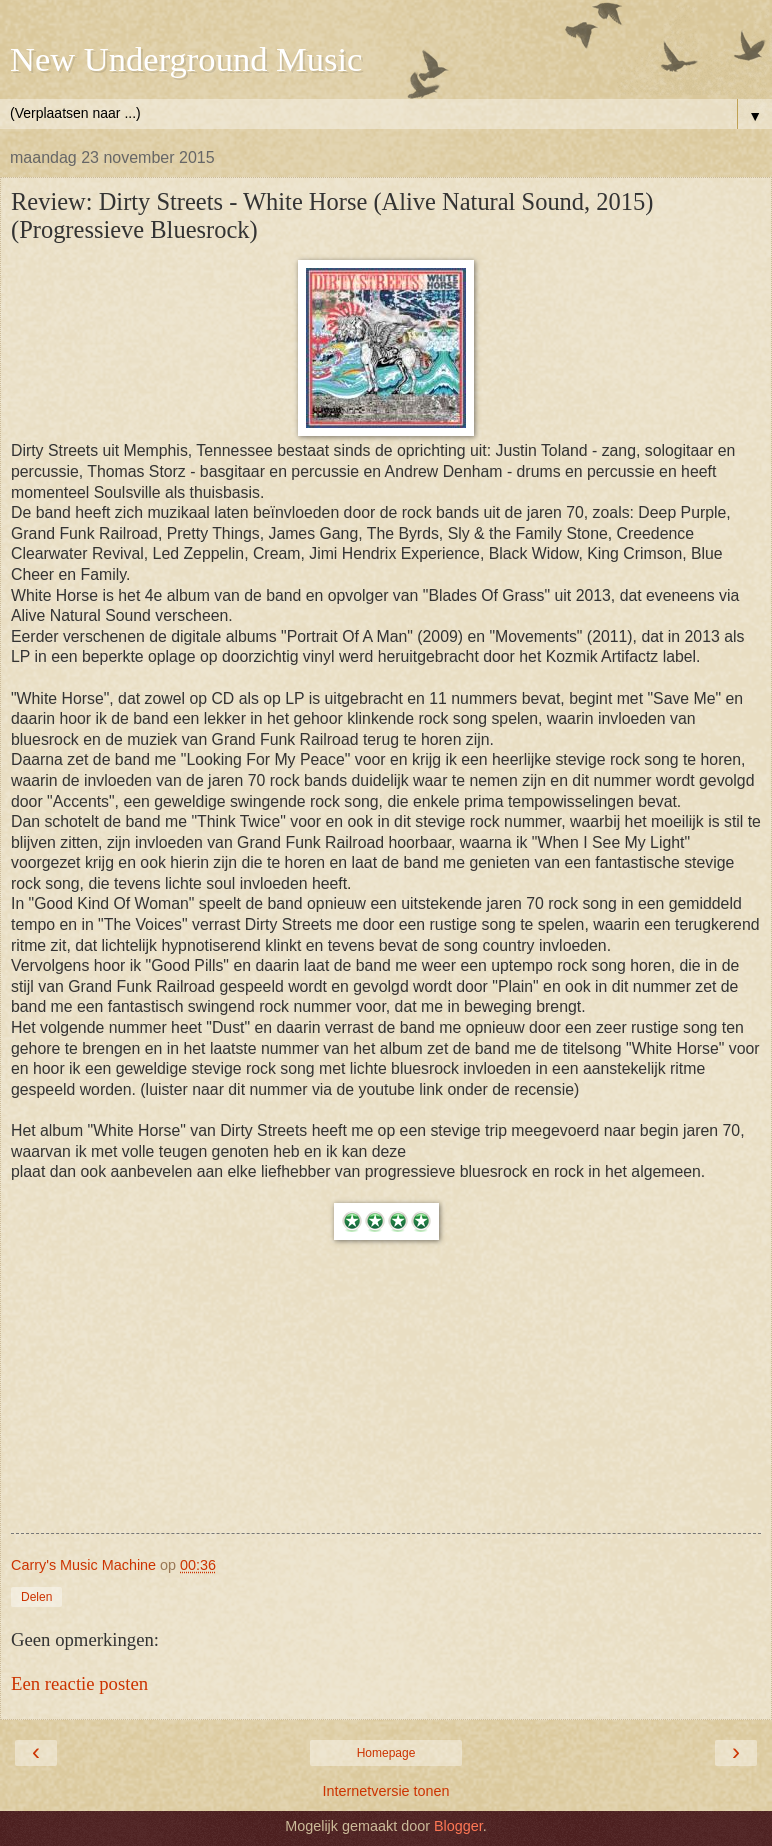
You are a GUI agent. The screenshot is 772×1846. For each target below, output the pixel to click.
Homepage (386, 1753)
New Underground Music (186, 59)
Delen (36, 1597)
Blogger (458, 1826)
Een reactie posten (79, 1683)
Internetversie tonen (385, 1791)
